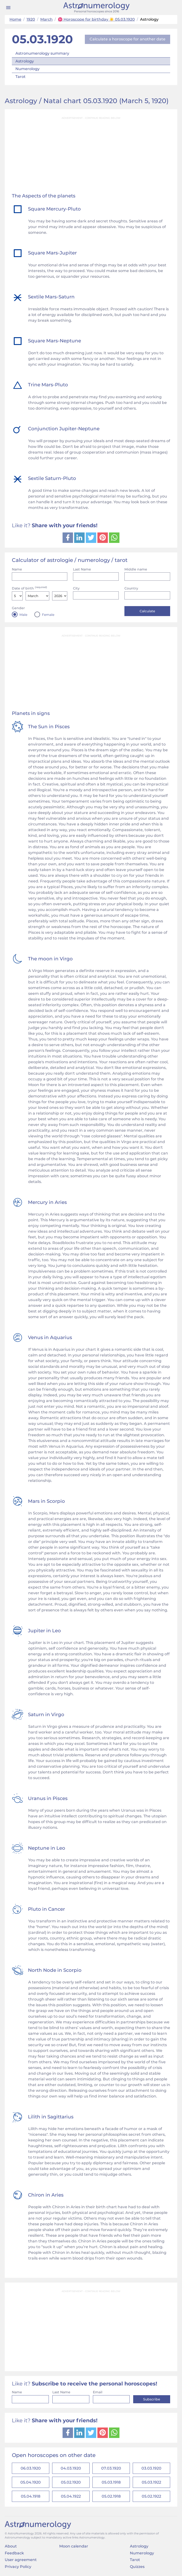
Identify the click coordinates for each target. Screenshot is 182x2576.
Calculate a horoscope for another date (127, 39)
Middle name (135, 569)
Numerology (27, 69)
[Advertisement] (91, 155)
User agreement (21, 2559)
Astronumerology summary (42, 53)
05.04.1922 (71, 2496)
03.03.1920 (151, 2468)
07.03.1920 (111, 2468)
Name (17, 569)
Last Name (82, 569)
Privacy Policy (18, 2566)
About (11, 2546)
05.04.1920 (30, 2482)
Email (97, 2392)
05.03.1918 (111, 2482)
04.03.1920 (71, 2468)
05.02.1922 (151, 2496)
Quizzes (137, 2566)
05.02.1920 (71, 2482)
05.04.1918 (30, 2496)
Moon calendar (73, 2546)
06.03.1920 (31, 2468)
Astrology (24, 61)
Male (23, 615)
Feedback (14, 2553)
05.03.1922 (151, 2482)
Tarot (20, 76)
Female (48, 615)
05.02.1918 (111, 2496)
